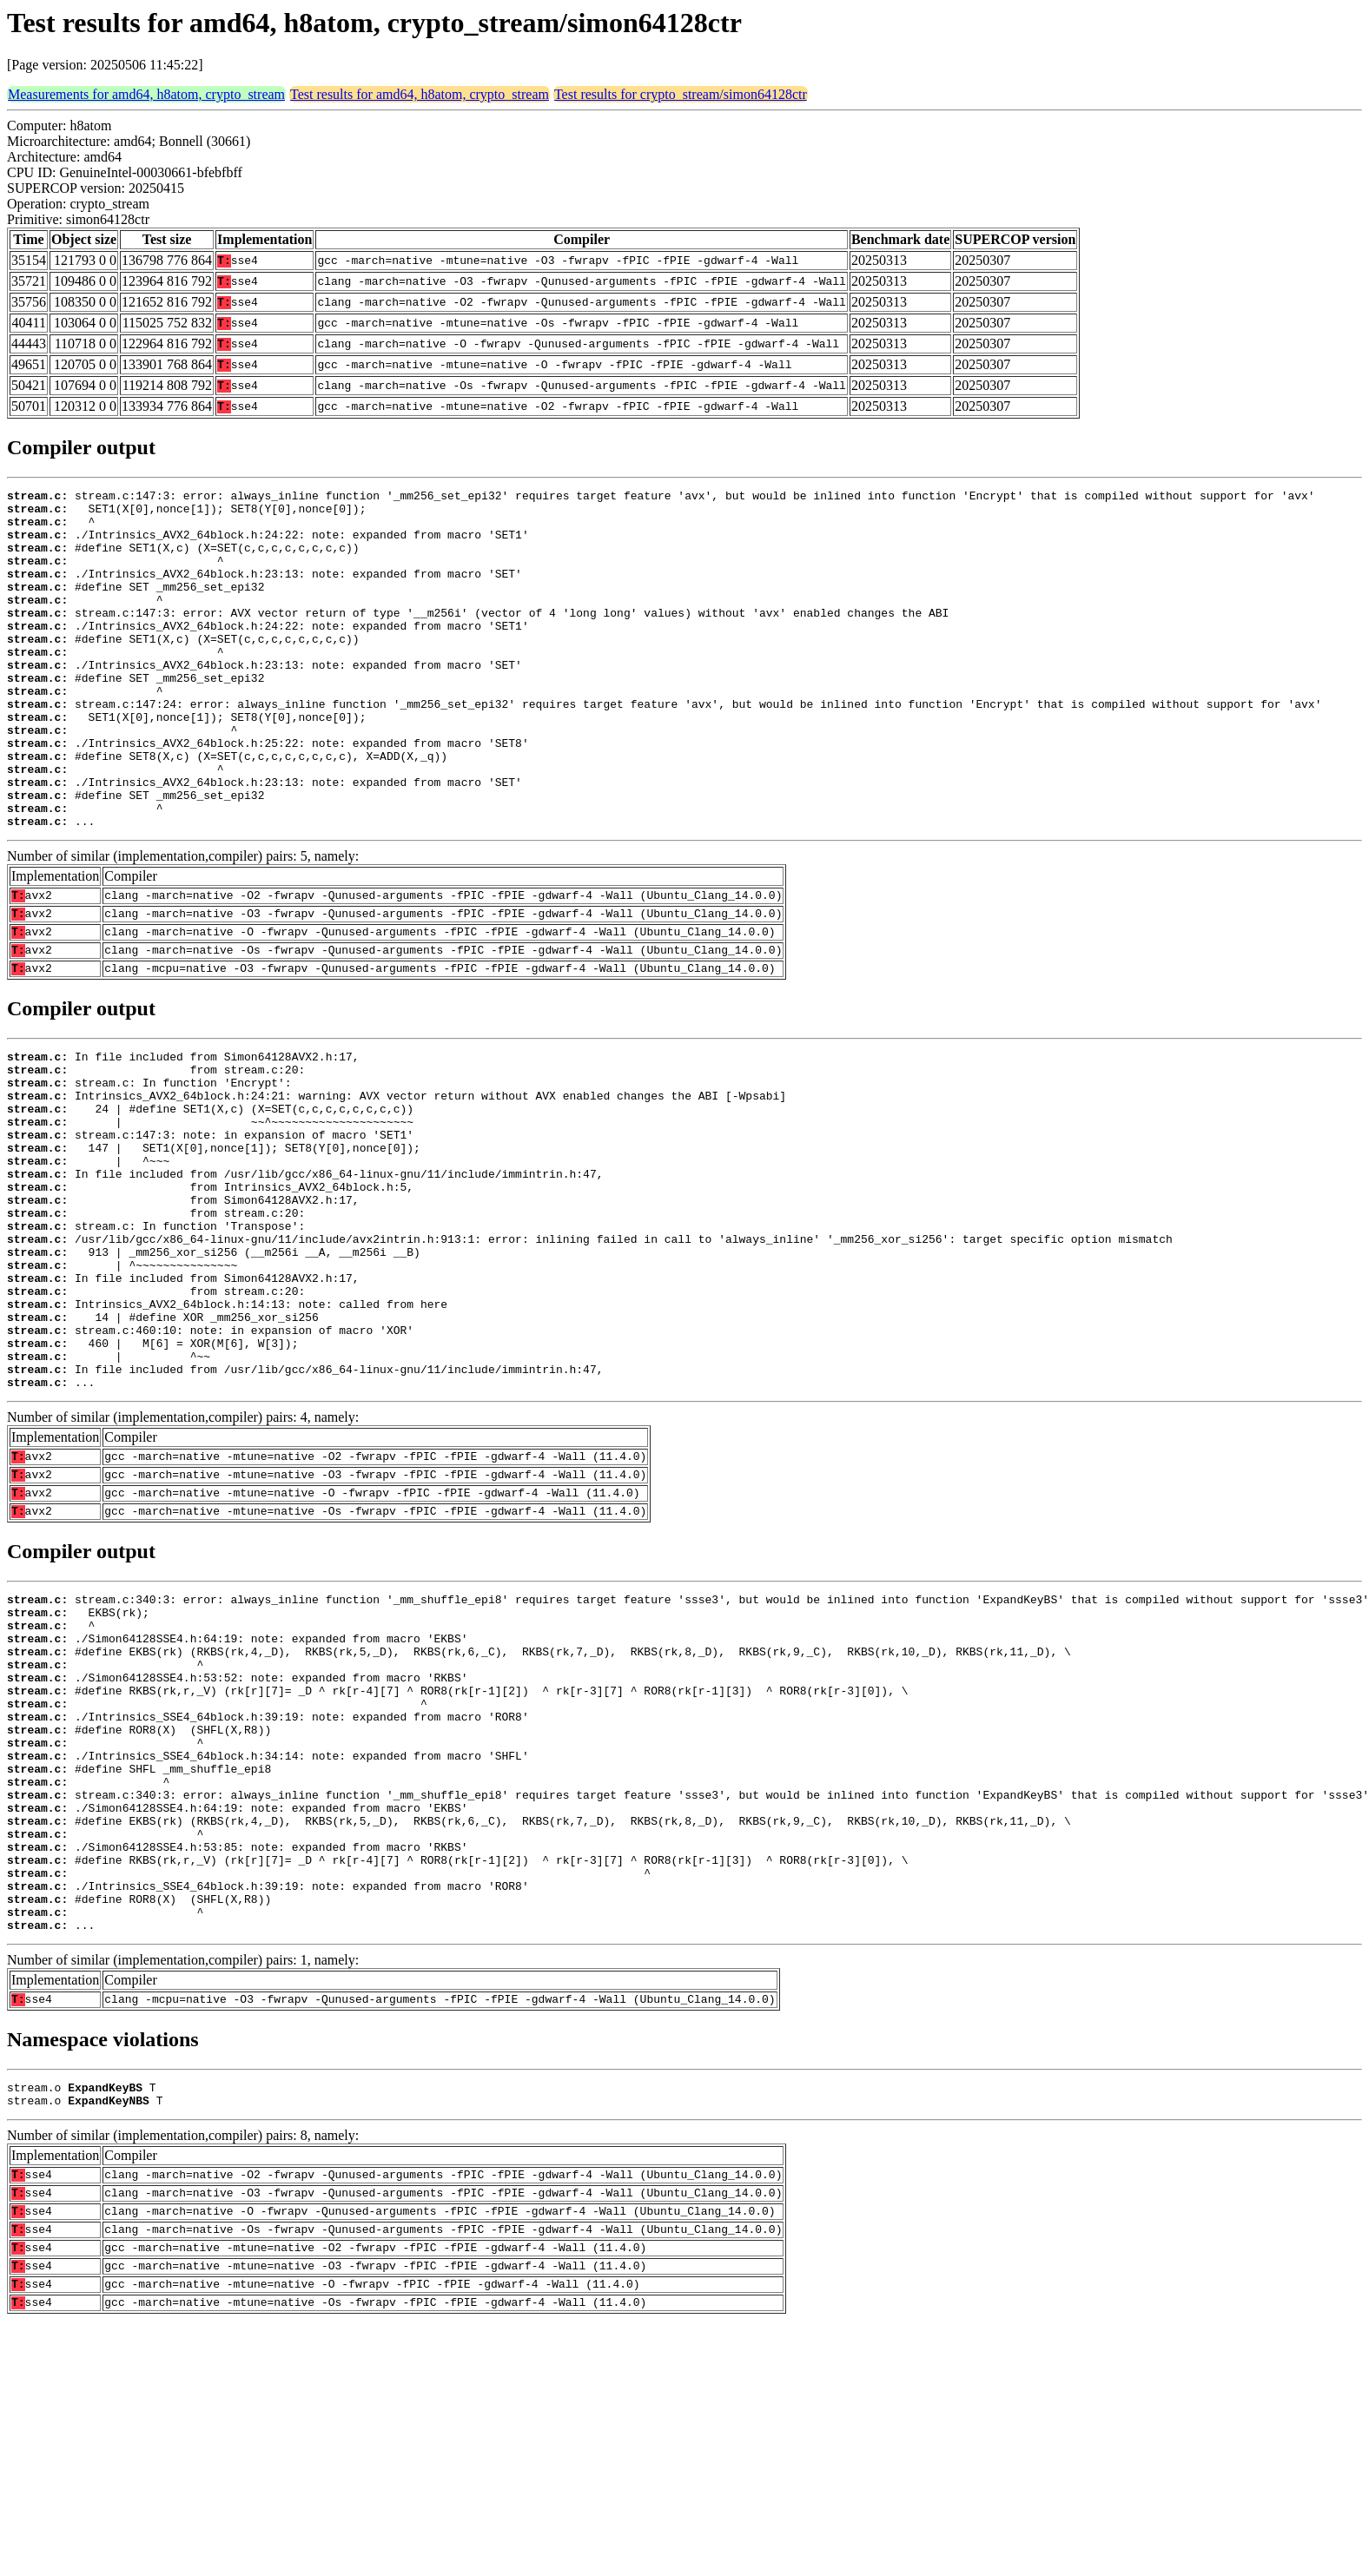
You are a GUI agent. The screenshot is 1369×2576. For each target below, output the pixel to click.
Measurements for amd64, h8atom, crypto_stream (146, 94)
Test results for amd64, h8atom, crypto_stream (419, 94)
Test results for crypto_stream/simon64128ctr (680, 94)
